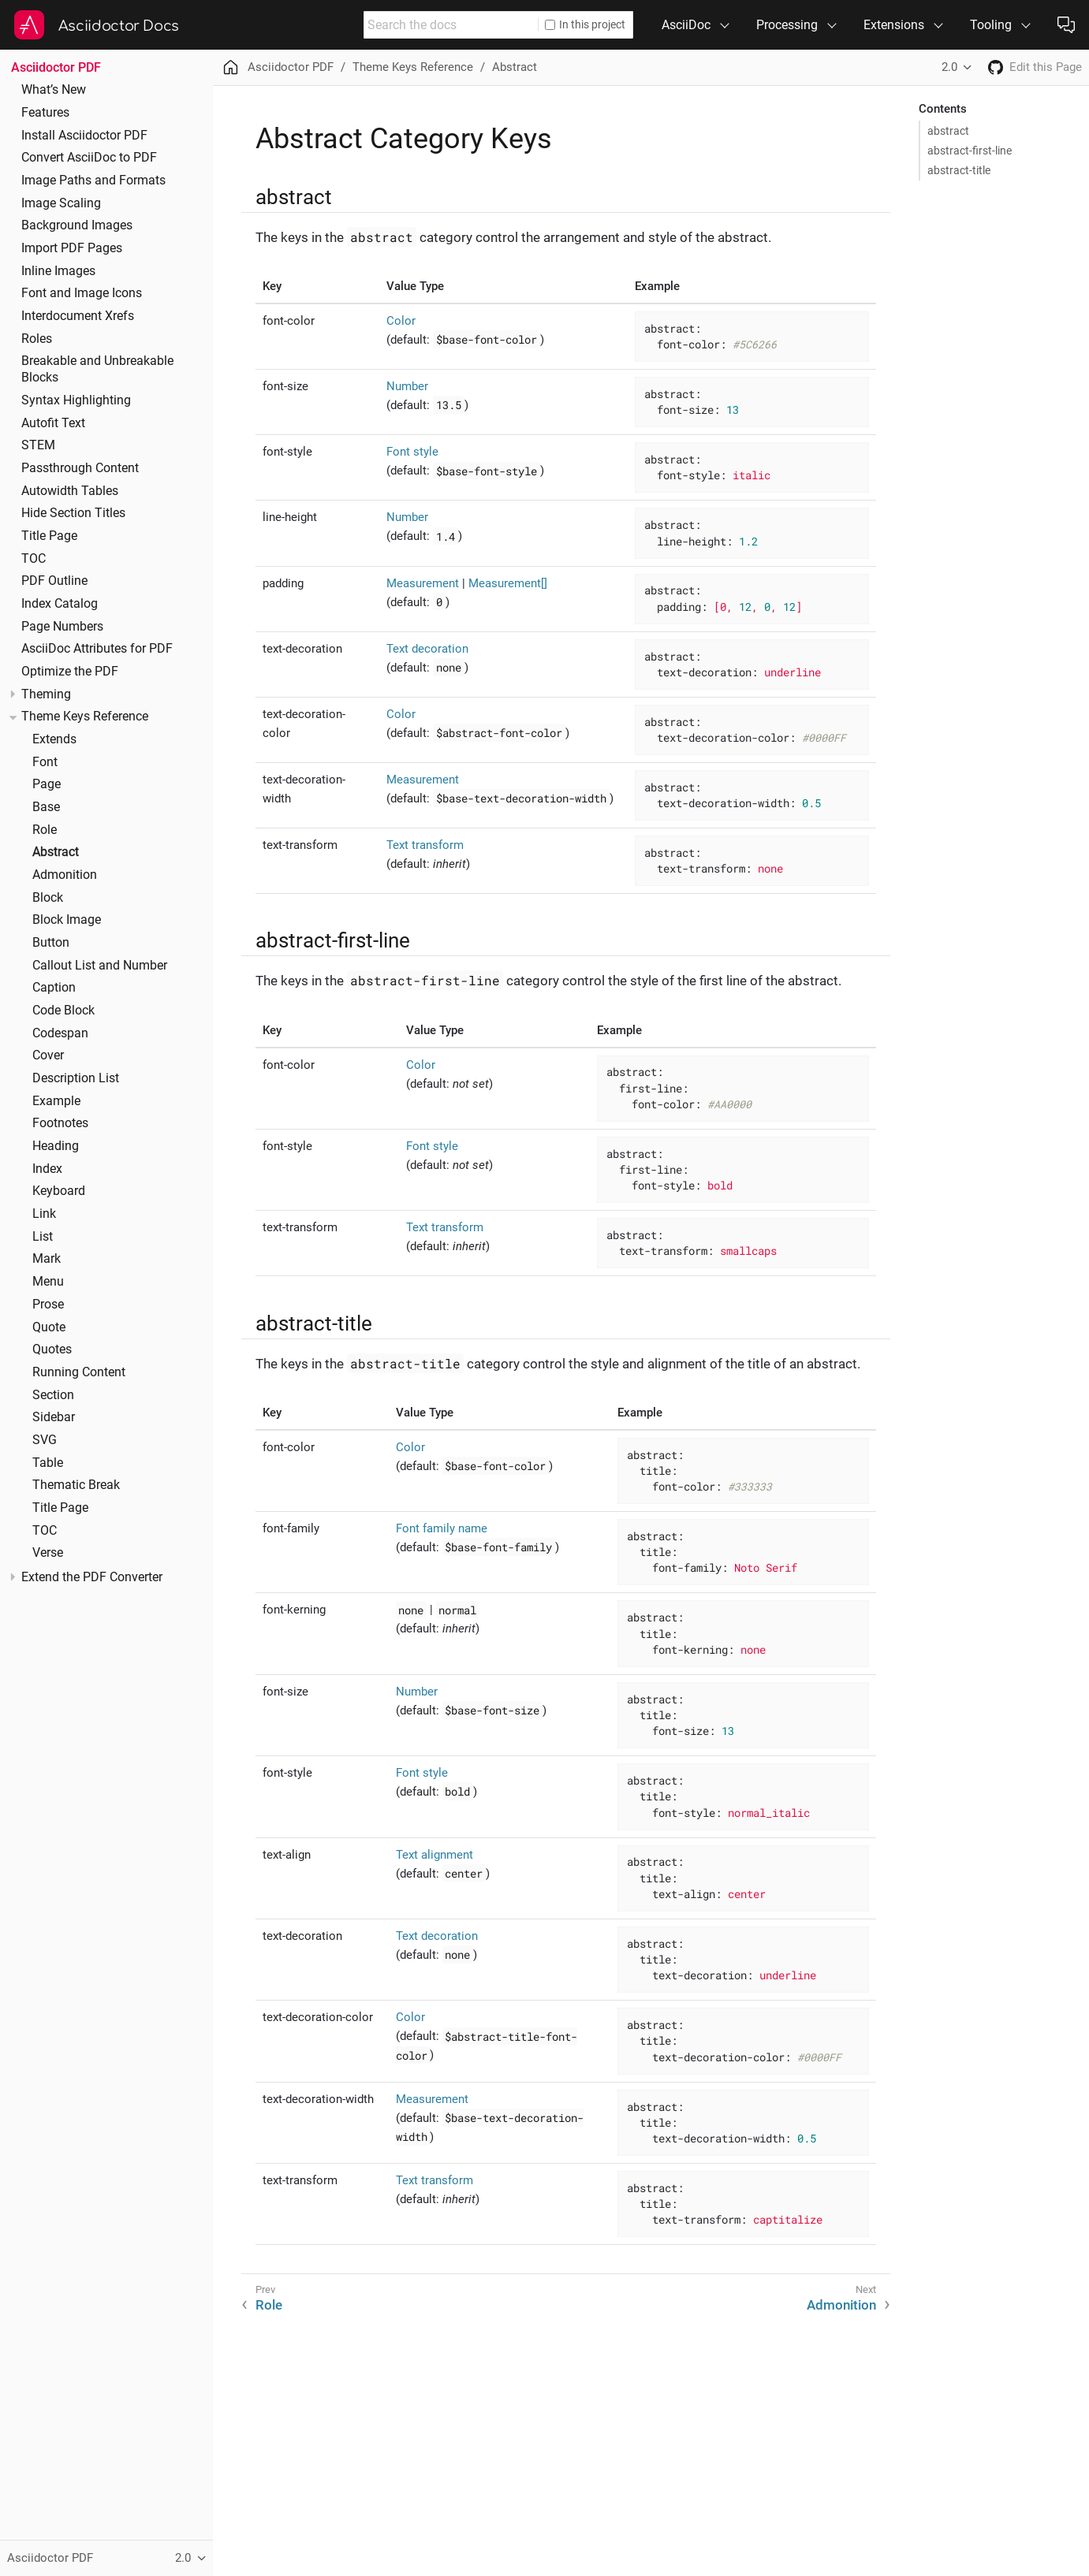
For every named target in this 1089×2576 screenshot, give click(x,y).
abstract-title (958, 170)
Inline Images (58, 271)
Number (407, 386)
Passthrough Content (80, 468)
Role (44, 830)
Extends (54, 739)
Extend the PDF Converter (91, 1577)
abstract (948, 131)
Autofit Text (53, 423)
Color (401, 321)
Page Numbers (62, 627)
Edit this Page (1045, 67)
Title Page (49, 536)
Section (53, 1395)
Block (47, 898)
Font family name (441, 1528)
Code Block (63, 1010)
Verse (47, 1553)
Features (45, 113)
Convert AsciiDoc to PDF (89, 158)
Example (56, 1101)
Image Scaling (61, 203)
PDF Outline (54, 581)
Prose (48, 1304)
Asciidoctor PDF (56, 67)
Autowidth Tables (69, 491)
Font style (412, 452)
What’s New (53, 90)
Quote (48, 1327)
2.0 (949, 67)
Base (46, 807)
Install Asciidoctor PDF (84, 135)
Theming (46, 694)
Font (45, 762)
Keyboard (58, 1191)
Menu (48, 1282)
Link (44, 1214)
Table (47, 1463)
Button (50, 943)
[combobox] (451, 25)
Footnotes (60, 1123)
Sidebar (53, 1417)
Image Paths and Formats (93, 180)
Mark (46, 1259)
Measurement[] (507, 583)
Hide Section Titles (73, 513)
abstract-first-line (969, 150)
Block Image (66, 920)
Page (46, 784)
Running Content (78, 1372)
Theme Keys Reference (84, 716)
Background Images (76, 225)
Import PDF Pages (71, 248)
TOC (33, 559)
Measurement (422, 583)
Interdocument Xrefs (77, 316)
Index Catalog (59, 604)
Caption (54, 988)
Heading (55, 1146)
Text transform (425, 845)
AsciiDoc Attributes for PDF (97, 649)
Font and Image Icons (81, 293)
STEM (38, 445)
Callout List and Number (99, 966)
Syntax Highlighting (76, 400)
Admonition (64, 875)
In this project (585, 24)
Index (47, 1169)
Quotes (52, 1349)
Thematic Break (76, 1485)
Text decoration (427, 649)
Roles (36, 339)
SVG (44, 1440)
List (42, 1237)
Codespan (60, 1033)
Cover (48, 1055)
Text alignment (434, 1855)
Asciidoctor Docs (118, 26)
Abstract (55, 852)
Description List (75, 1078)
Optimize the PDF (69, 671)
